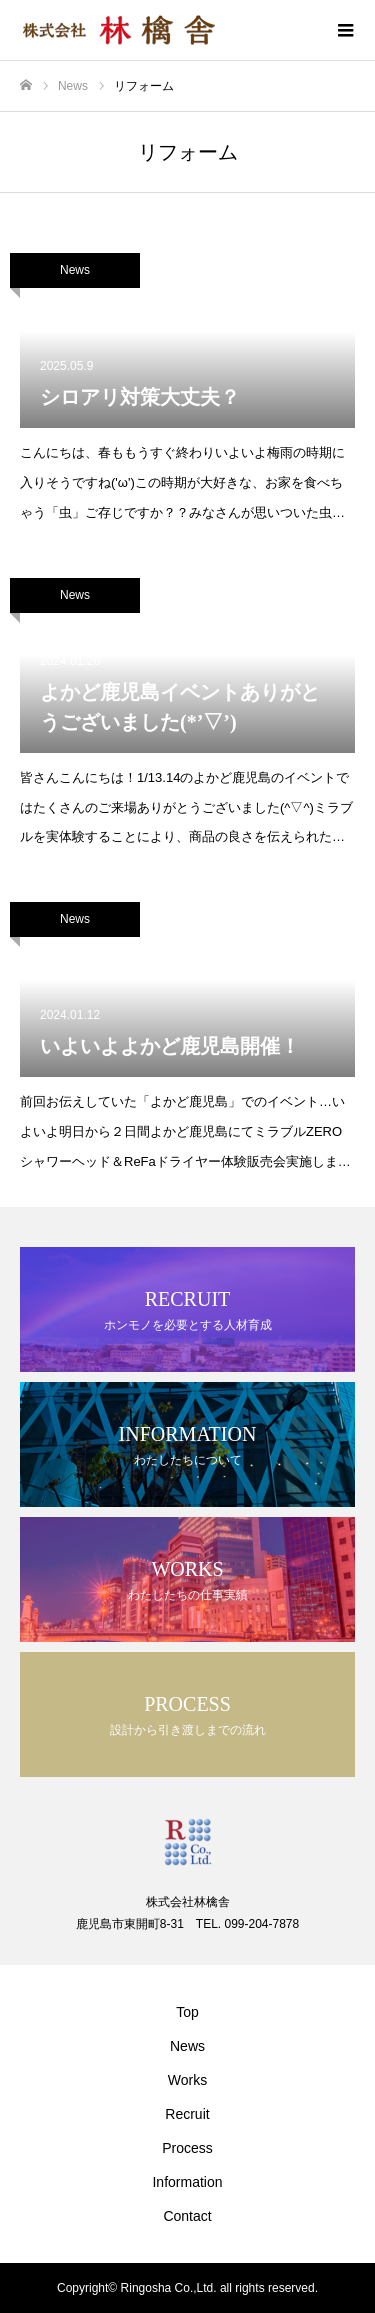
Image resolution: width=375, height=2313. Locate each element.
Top (187, 2012)
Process (187, 2148)
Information (187, 2182)
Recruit (187, 2114)
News (75, 270)
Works (187, 2080)
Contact (187, 2216)
